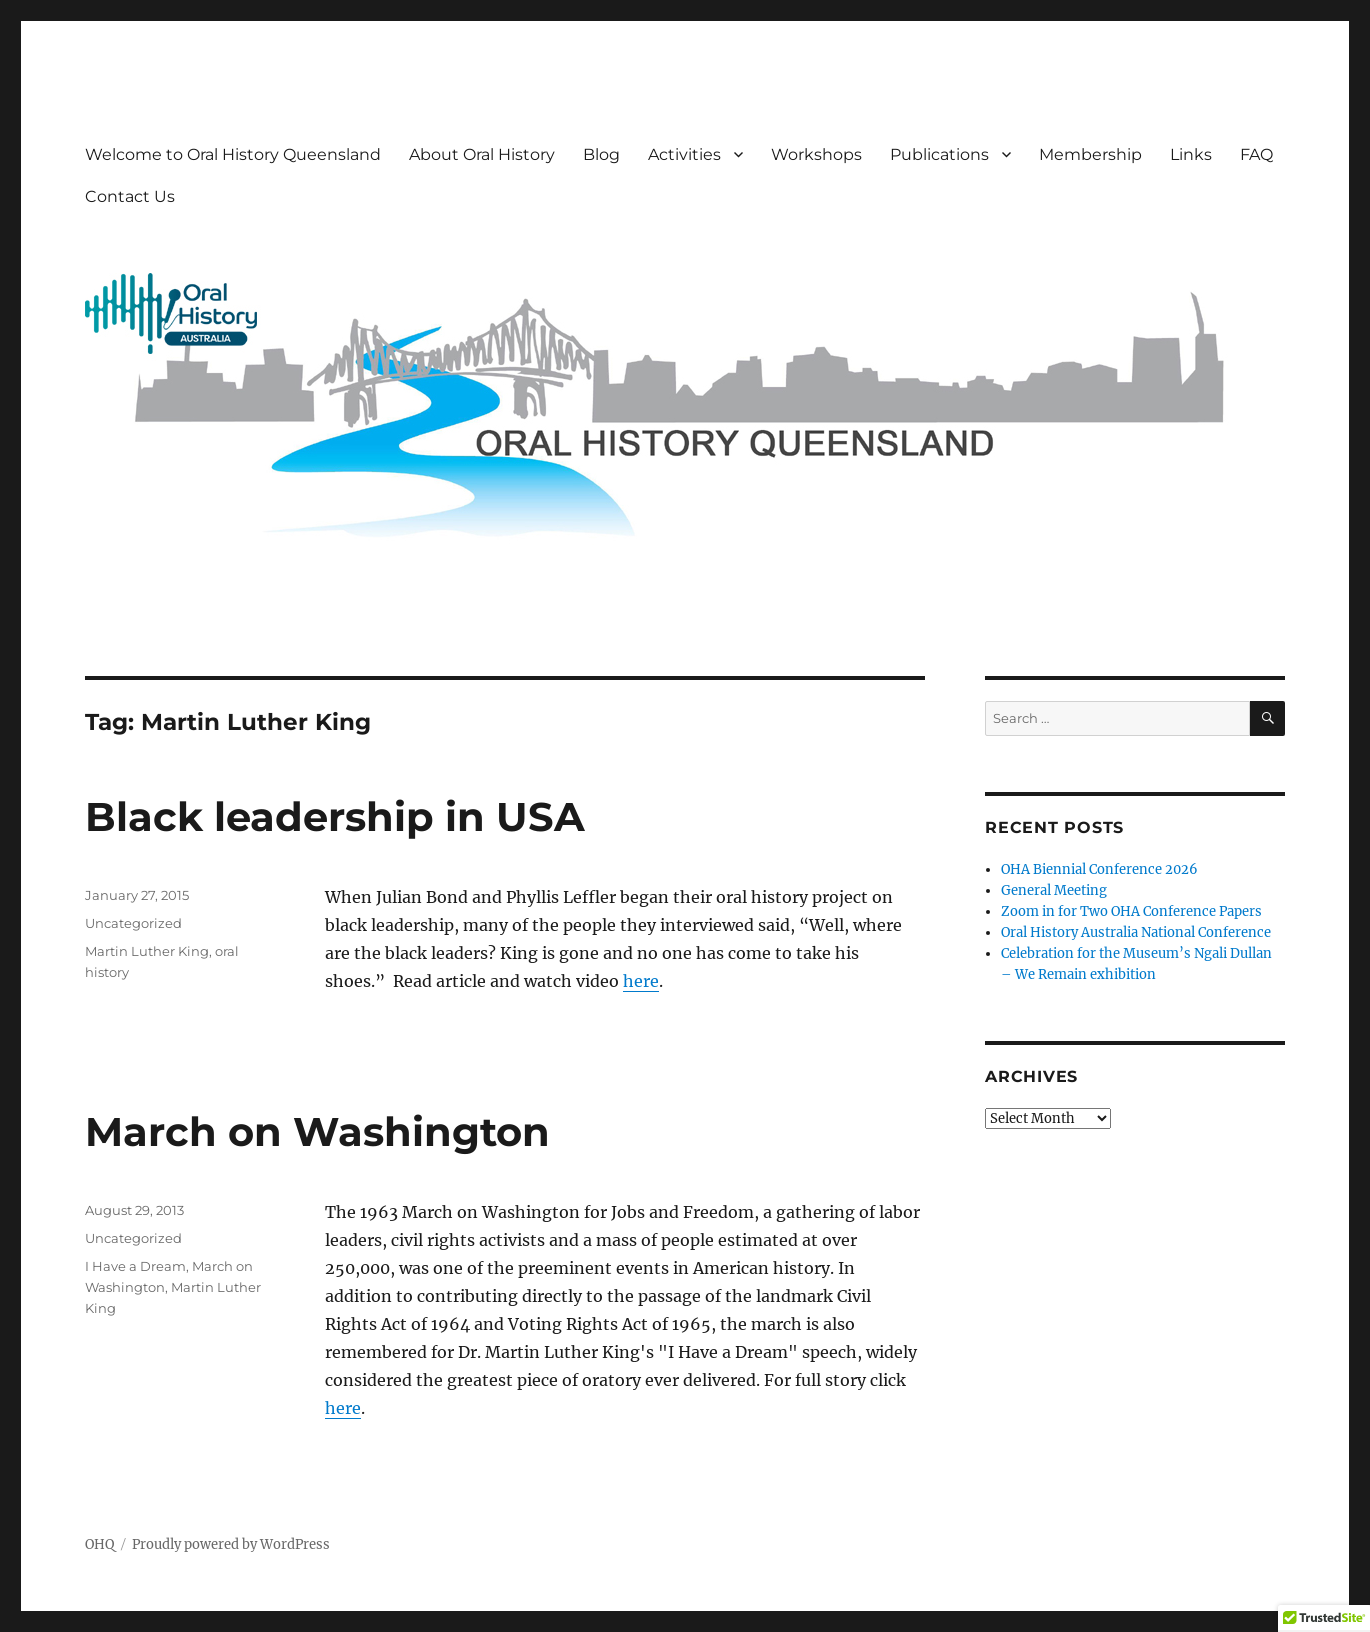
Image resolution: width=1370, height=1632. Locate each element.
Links (1191, 154)
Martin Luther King (147, 951)
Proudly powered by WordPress (231, 1544)
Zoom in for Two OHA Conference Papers (1131, 911)
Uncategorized (133, 923)
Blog (601, 154)
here (641, 981)
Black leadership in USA (335, 816)
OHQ (99, 1544)
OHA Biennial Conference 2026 (1099, 869)
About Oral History (482, 154)
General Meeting (1054, 890)
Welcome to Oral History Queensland (233, 154)
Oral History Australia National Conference (1136, 932)
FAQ (1256, 154)
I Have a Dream (135, 1266)
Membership (1090, 154)
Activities (684, 154)
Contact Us (130, 196)
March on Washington (317, 1131)
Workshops (816, 154)
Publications (939, 154)
